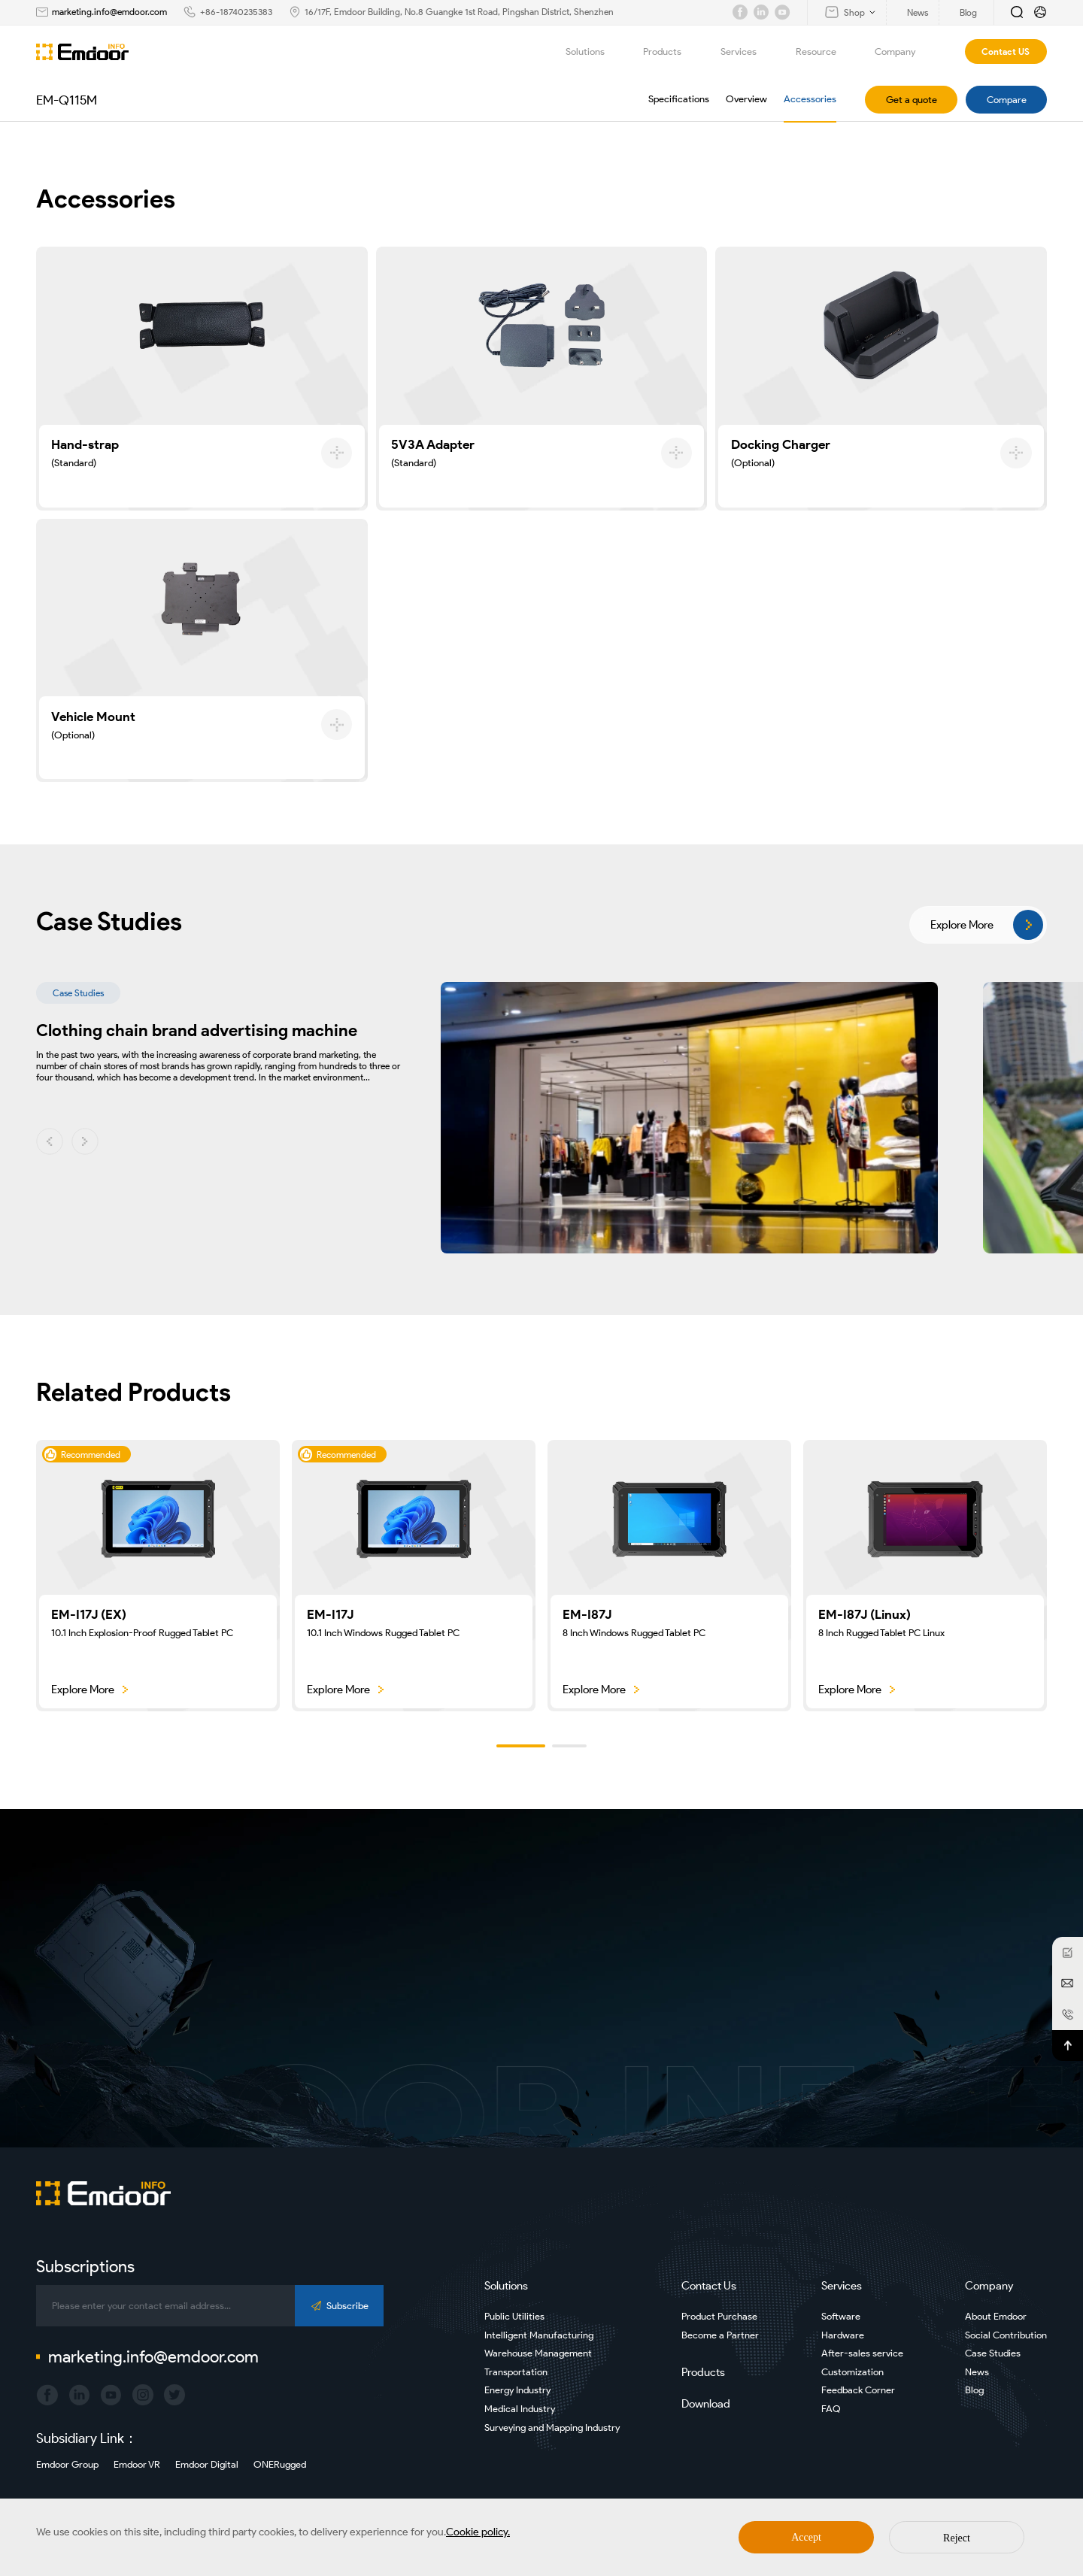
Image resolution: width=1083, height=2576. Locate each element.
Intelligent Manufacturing (538, 2335)
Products (671, 52)
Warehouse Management (538, 2353)
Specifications (678, 99)
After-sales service (862, 2353)
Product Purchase (719, 2316)
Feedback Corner (858, 2390)
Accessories (810, 99)
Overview (746, 99)
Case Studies (993, 2353)
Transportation (516, 2371)
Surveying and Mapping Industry (552, 2427)
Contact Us (708, 2286)
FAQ (831, 2408)
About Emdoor (996, 2316)
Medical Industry (519, 2408)
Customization (852, 2371)
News (977, 2371)
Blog (974, 2390)
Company (904, 52)
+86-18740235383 (236, 11)
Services (747, 52)
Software (840, 2316)
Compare (1007, 99)
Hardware (842, 2335)
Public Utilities (514, 2316)
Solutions (594, 52)
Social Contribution (1006, 2335)
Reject (956, 2538)
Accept (806, 2537)
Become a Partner (720, 2335)
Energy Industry (517, 2390)
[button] (49, 1141)
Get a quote (911, 99)
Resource (825, 52)
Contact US (1005, 51)
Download (705, 2404)
